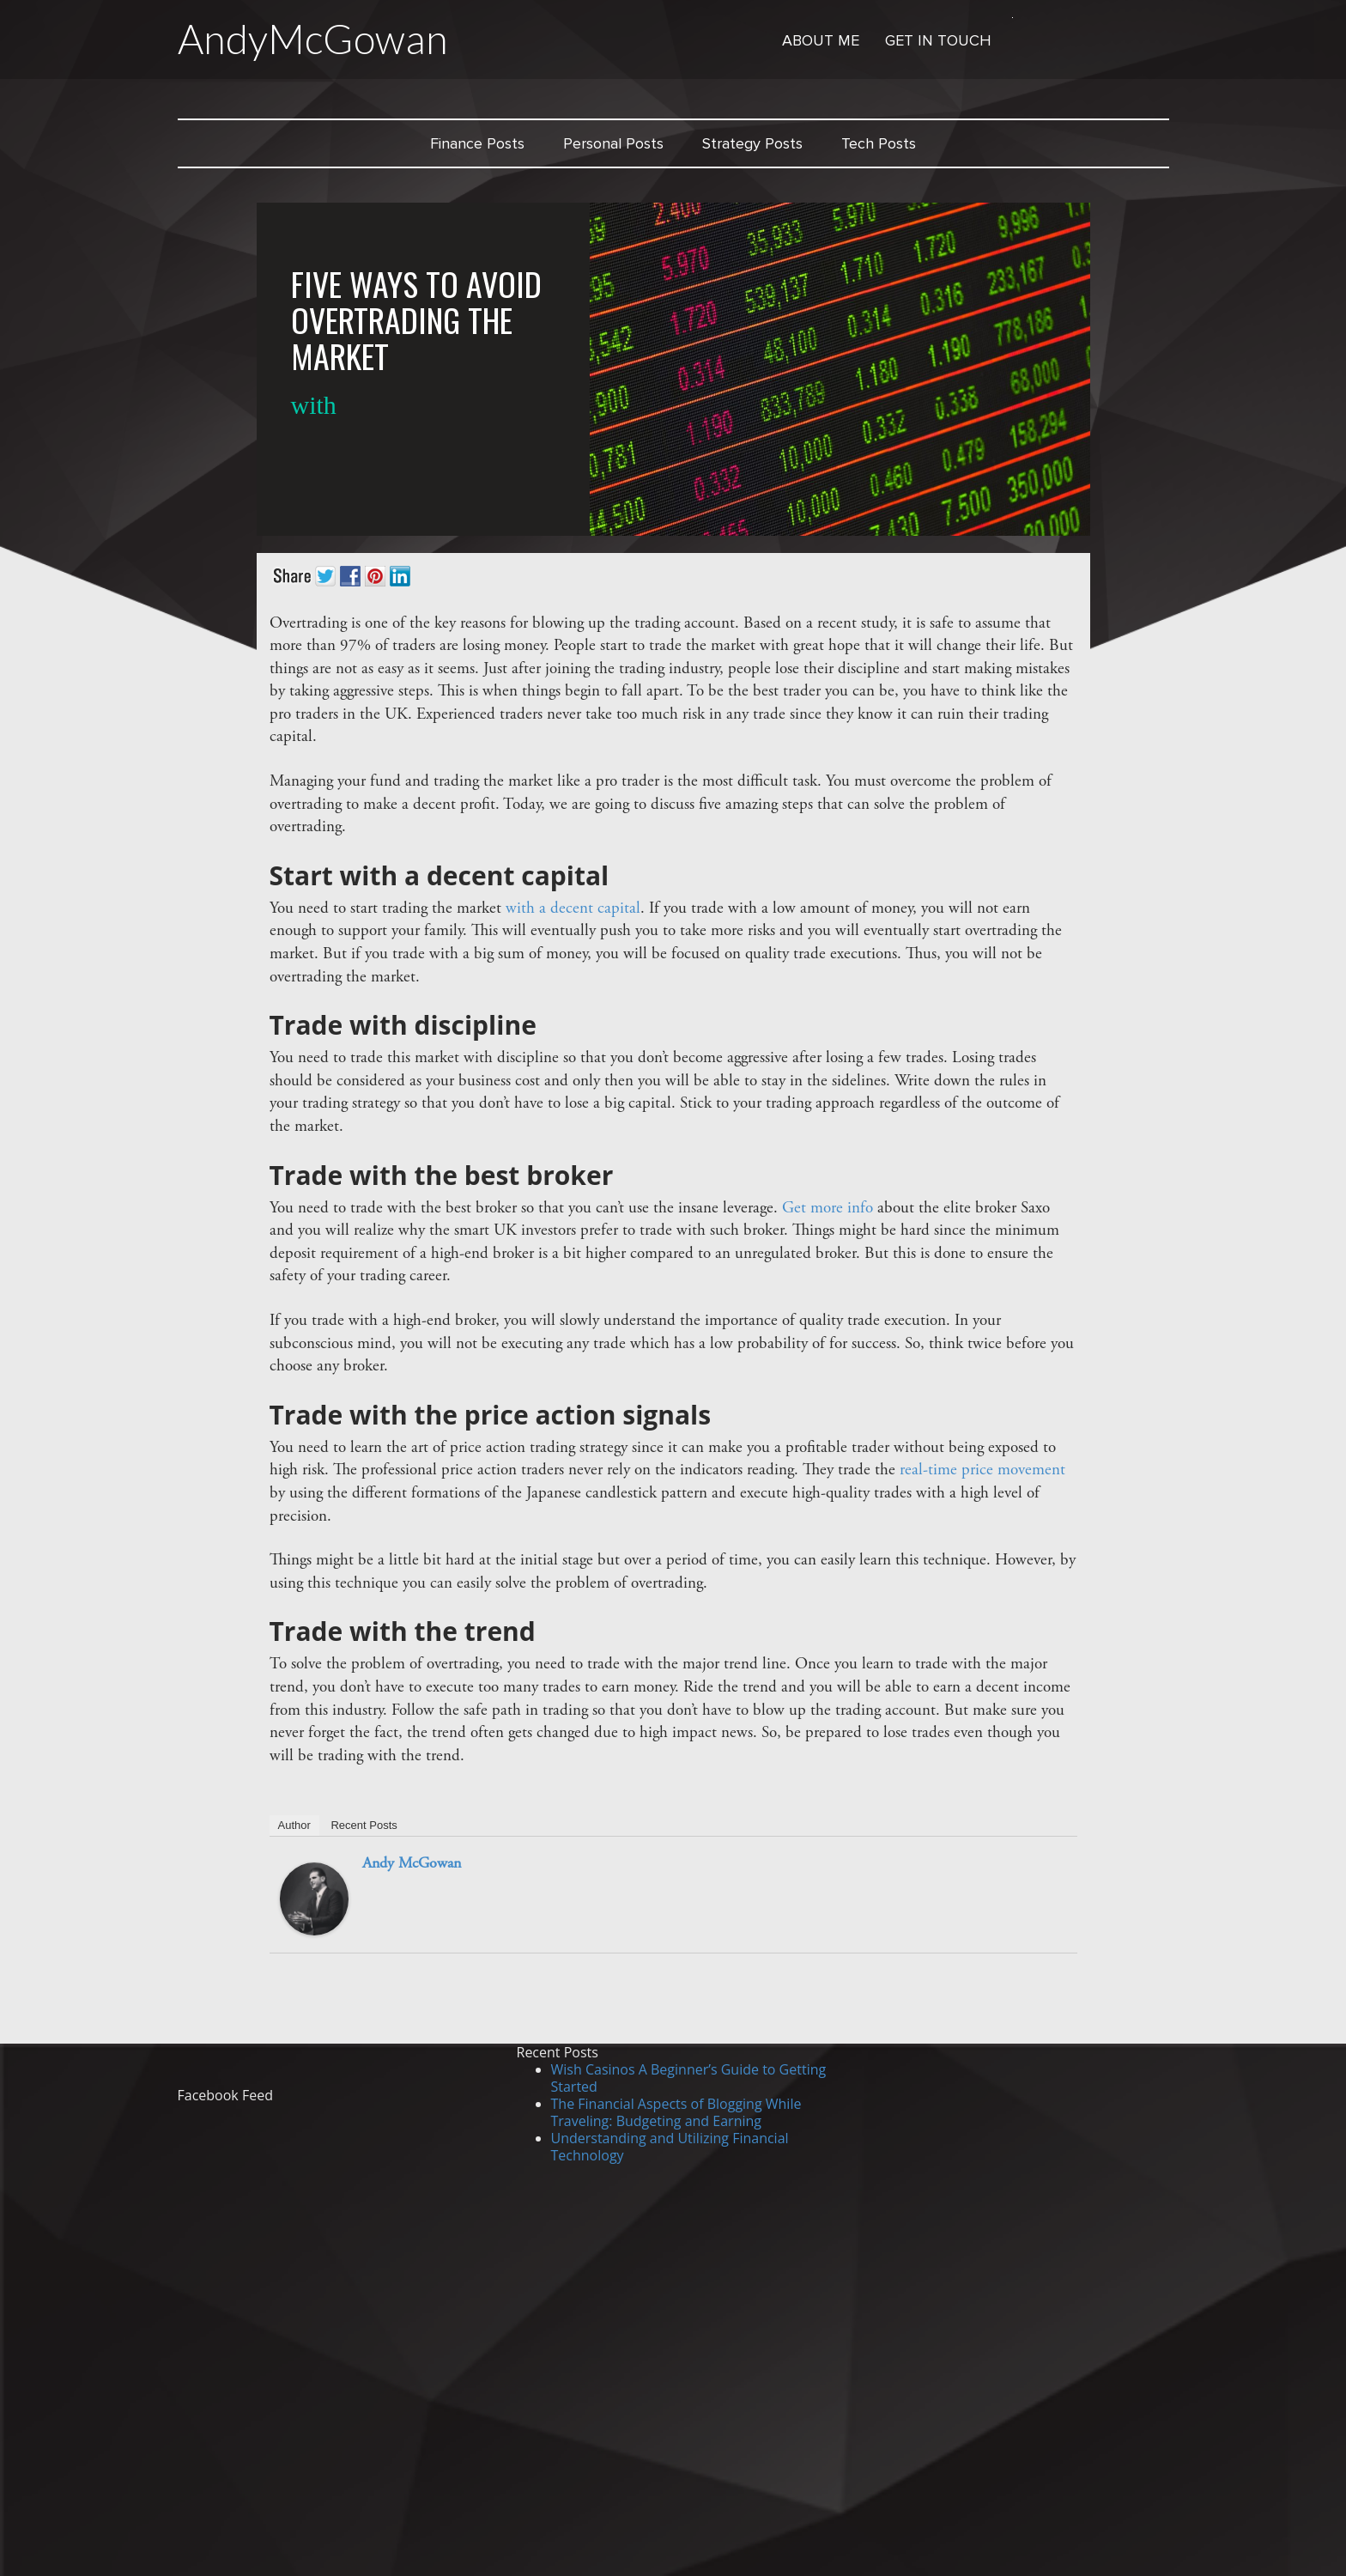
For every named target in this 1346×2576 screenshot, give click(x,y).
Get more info (827, 1208)
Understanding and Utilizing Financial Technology (670, 2147)
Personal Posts (613, 143)
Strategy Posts (752, 143)
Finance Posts (477, 143)
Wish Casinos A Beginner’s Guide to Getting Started (689, 2078)
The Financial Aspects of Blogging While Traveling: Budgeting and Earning (676, 2112)
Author (294, 1825)
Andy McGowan (411, 1864)
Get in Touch (938, 40)
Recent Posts (363, 1825)
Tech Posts (878, 143)
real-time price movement (982, 1470)
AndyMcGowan (313, 39)
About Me (820, 40)
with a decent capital (573, 909)
